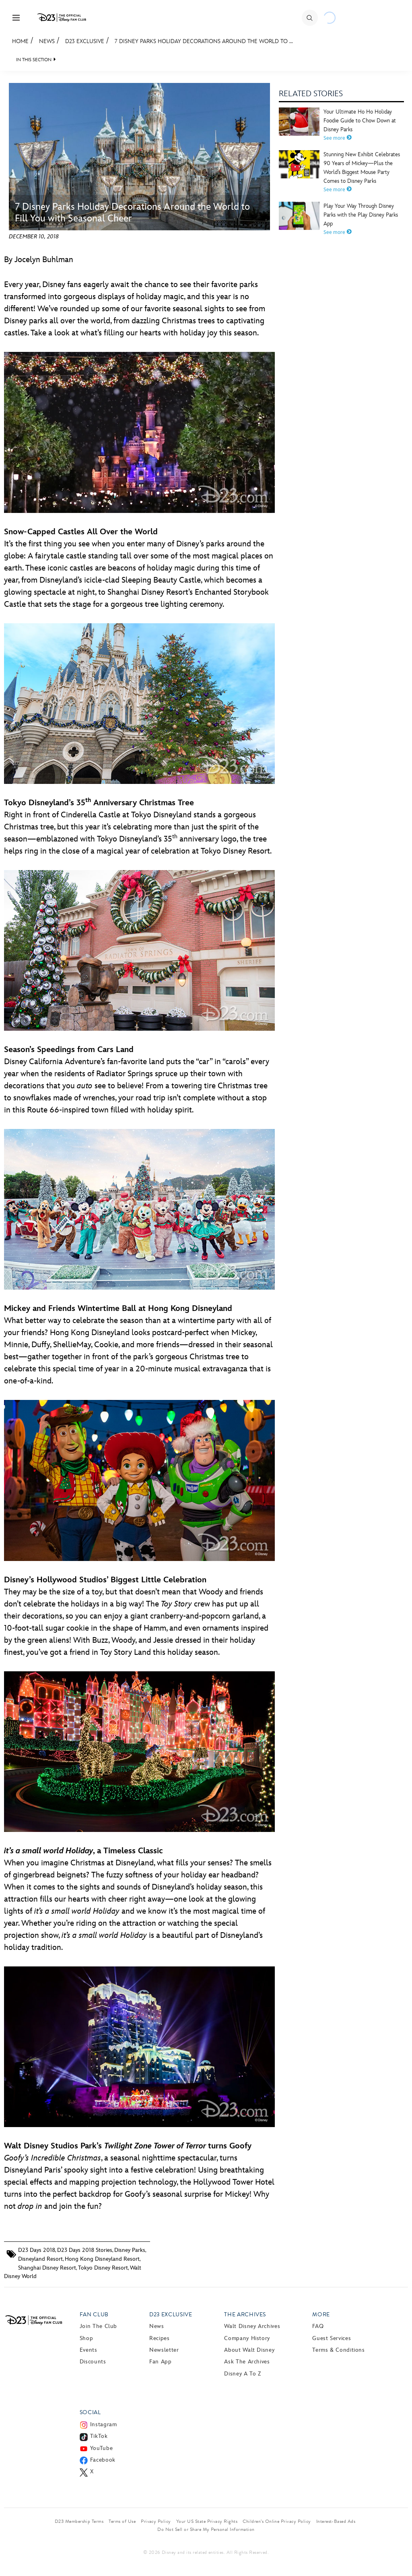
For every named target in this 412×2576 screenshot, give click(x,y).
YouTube (101, 2448)
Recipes (159, 2338)
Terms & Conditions (338, 2350)
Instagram (103, 2424)
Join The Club (98, 2326)
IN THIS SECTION (34, 60)
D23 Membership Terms (79, 2521)
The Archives (245, 2314)
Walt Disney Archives (252, 2326)
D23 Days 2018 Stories (84, 2250)
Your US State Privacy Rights (206, 2521)
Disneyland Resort (40, 2259)
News (47, 41)
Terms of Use (122, 2521)
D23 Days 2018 (36, 2250)
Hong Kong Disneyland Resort (102, 2259)
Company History (247, 2338)
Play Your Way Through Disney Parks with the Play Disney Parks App (360, 215)
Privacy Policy (156, 2521)
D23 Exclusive (84, 41)
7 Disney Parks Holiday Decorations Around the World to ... (204, 41)
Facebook (102, 2459)
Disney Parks (129, 2250)
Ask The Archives (247, 2361)
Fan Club (94, 2314)
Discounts (93, 2361)
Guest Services (331, 2338)
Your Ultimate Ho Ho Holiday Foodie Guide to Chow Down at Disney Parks (359, 120)
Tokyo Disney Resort (103, 2267)
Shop (86, 2338)
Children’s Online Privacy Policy (277, 2521)
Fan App (160, 2361)
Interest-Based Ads (336, 2521)
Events (88, 2350)
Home (20, 41)
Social (90, 2412)
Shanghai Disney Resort (47, 2267)
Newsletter (164, 2350)
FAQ (317, 2326)
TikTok (99, 2436)
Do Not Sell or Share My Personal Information (205, 2529)
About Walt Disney (249, 2350)
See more (337, 138)
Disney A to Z (242, 2373)
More (321, 2314)
